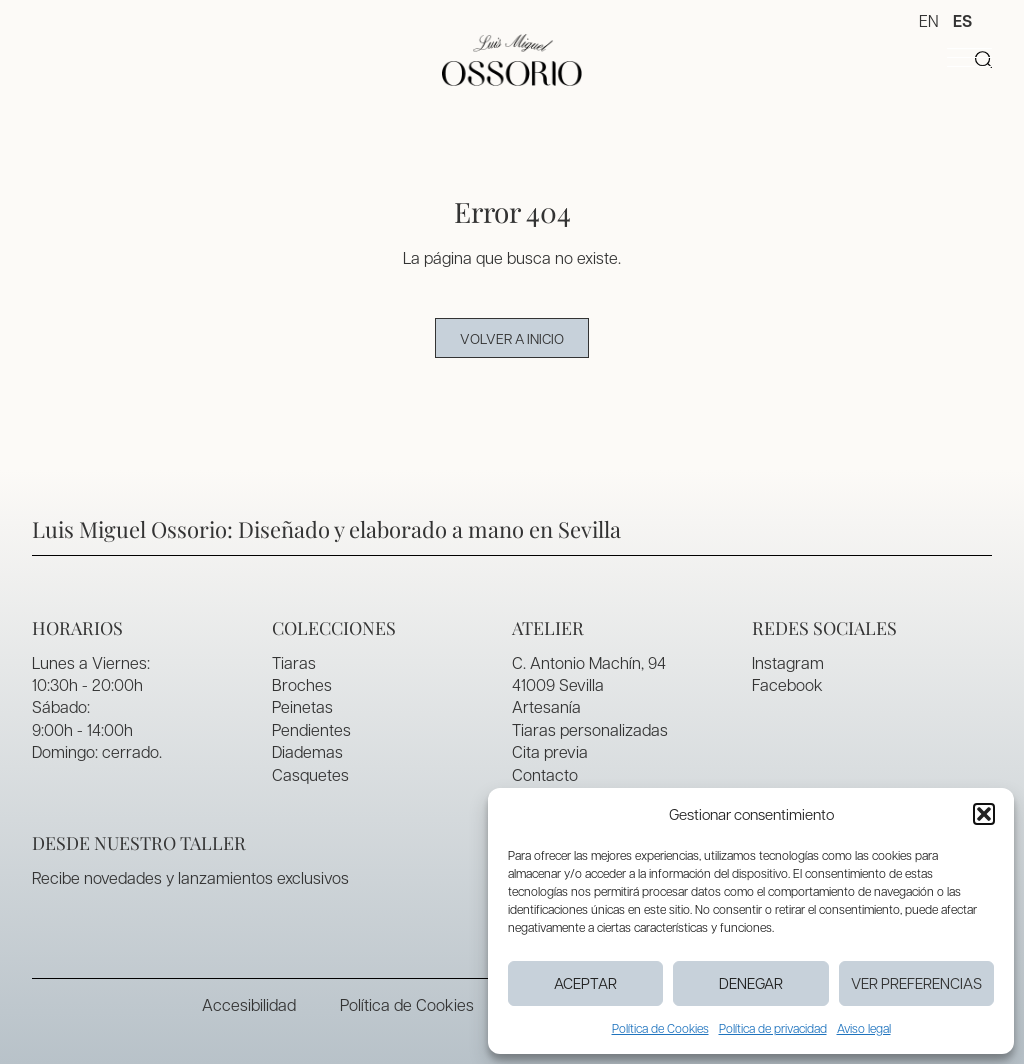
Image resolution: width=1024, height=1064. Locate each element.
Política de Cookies (660, 1028)
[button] (984, 814)
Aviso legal (864, 1028)
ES (962, 21)
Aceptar (585, 983)
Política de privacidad (773, 1028)
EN (929, 20)
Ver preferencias (916, 983)
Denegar (751, 983)
